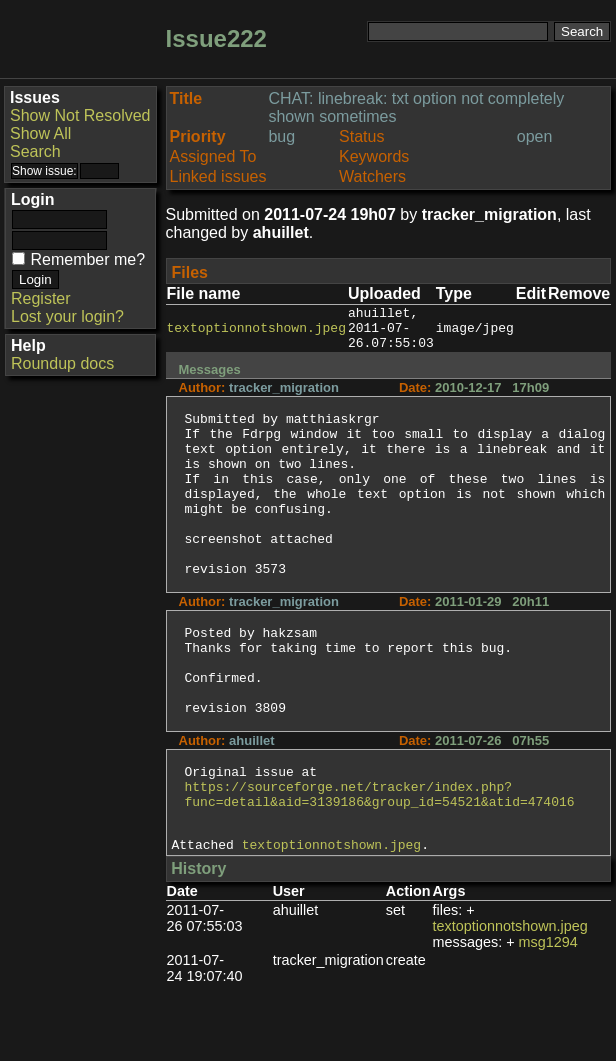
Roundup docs (62, 363)
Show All (40, 133)
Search (35, 151)
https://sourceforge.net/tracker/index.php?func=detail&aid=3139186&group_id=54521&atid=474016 (380, 861)
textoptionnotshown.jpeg (256, 333)
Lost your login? (67, 316)
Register (41, 298)
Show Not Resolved (80, 115)
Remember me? (87, 259)
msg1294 (548, 1017)
